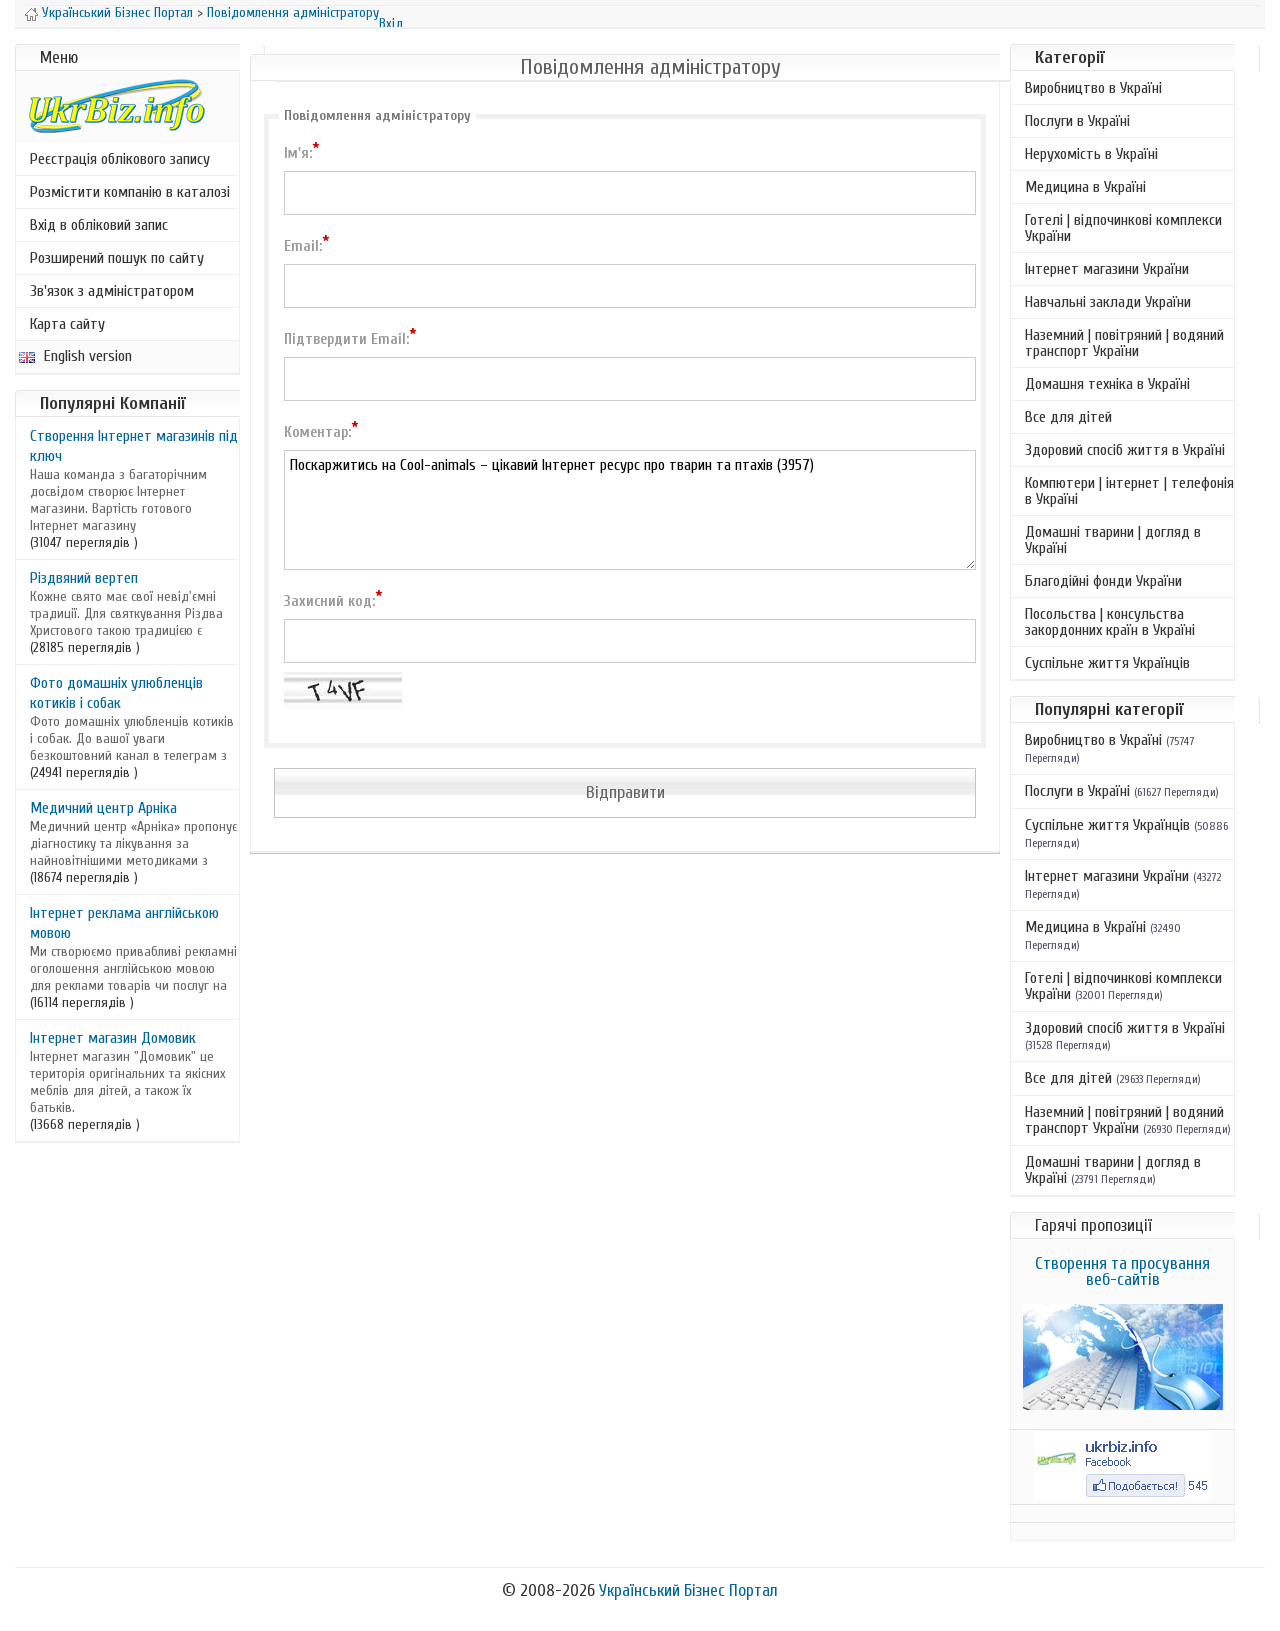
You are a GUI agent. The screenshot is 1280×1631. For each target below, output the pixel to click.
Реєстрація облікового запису (120, 159)
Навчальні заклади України (1108, 302)
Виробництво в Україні (1093, 88)
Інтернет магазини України (1107, 269)
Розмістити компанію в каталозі (130, 192)
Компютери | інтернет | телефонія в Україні (1129, 491)
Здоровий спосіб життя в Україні (1125, 450)
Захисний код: (333, 600)
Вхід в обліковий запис (99, 225)
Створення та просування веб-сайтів (1122, 1271)
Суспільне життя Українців (1107, 663)
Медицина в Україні (1085, 187)
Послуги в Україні (1077, 121)
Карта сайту (67, 324)
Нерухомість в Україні (1091, 154)
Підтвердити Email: (350, 338)
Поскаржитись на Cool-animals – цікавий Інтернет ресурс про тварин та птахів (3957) (630, 510)
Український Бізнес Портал (117, 12)
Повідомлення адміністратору (293, 12)
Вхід (391, 23)
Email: (306, 245)
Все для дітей (1068, 417)
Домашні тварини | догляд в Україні (1113, 540)
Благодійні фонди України (1103, 581)
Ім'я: (301, 152)
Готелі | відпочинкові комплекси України (1123, 228)
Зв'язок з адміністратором (112, 291)
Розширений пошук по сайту (117, 258)
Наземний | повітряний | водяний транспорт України (1124, 343)
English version (75, 356)
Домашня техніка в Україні (1107, 384)
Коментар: (321, 431)
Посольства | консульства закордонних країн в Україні (1110, 622)
